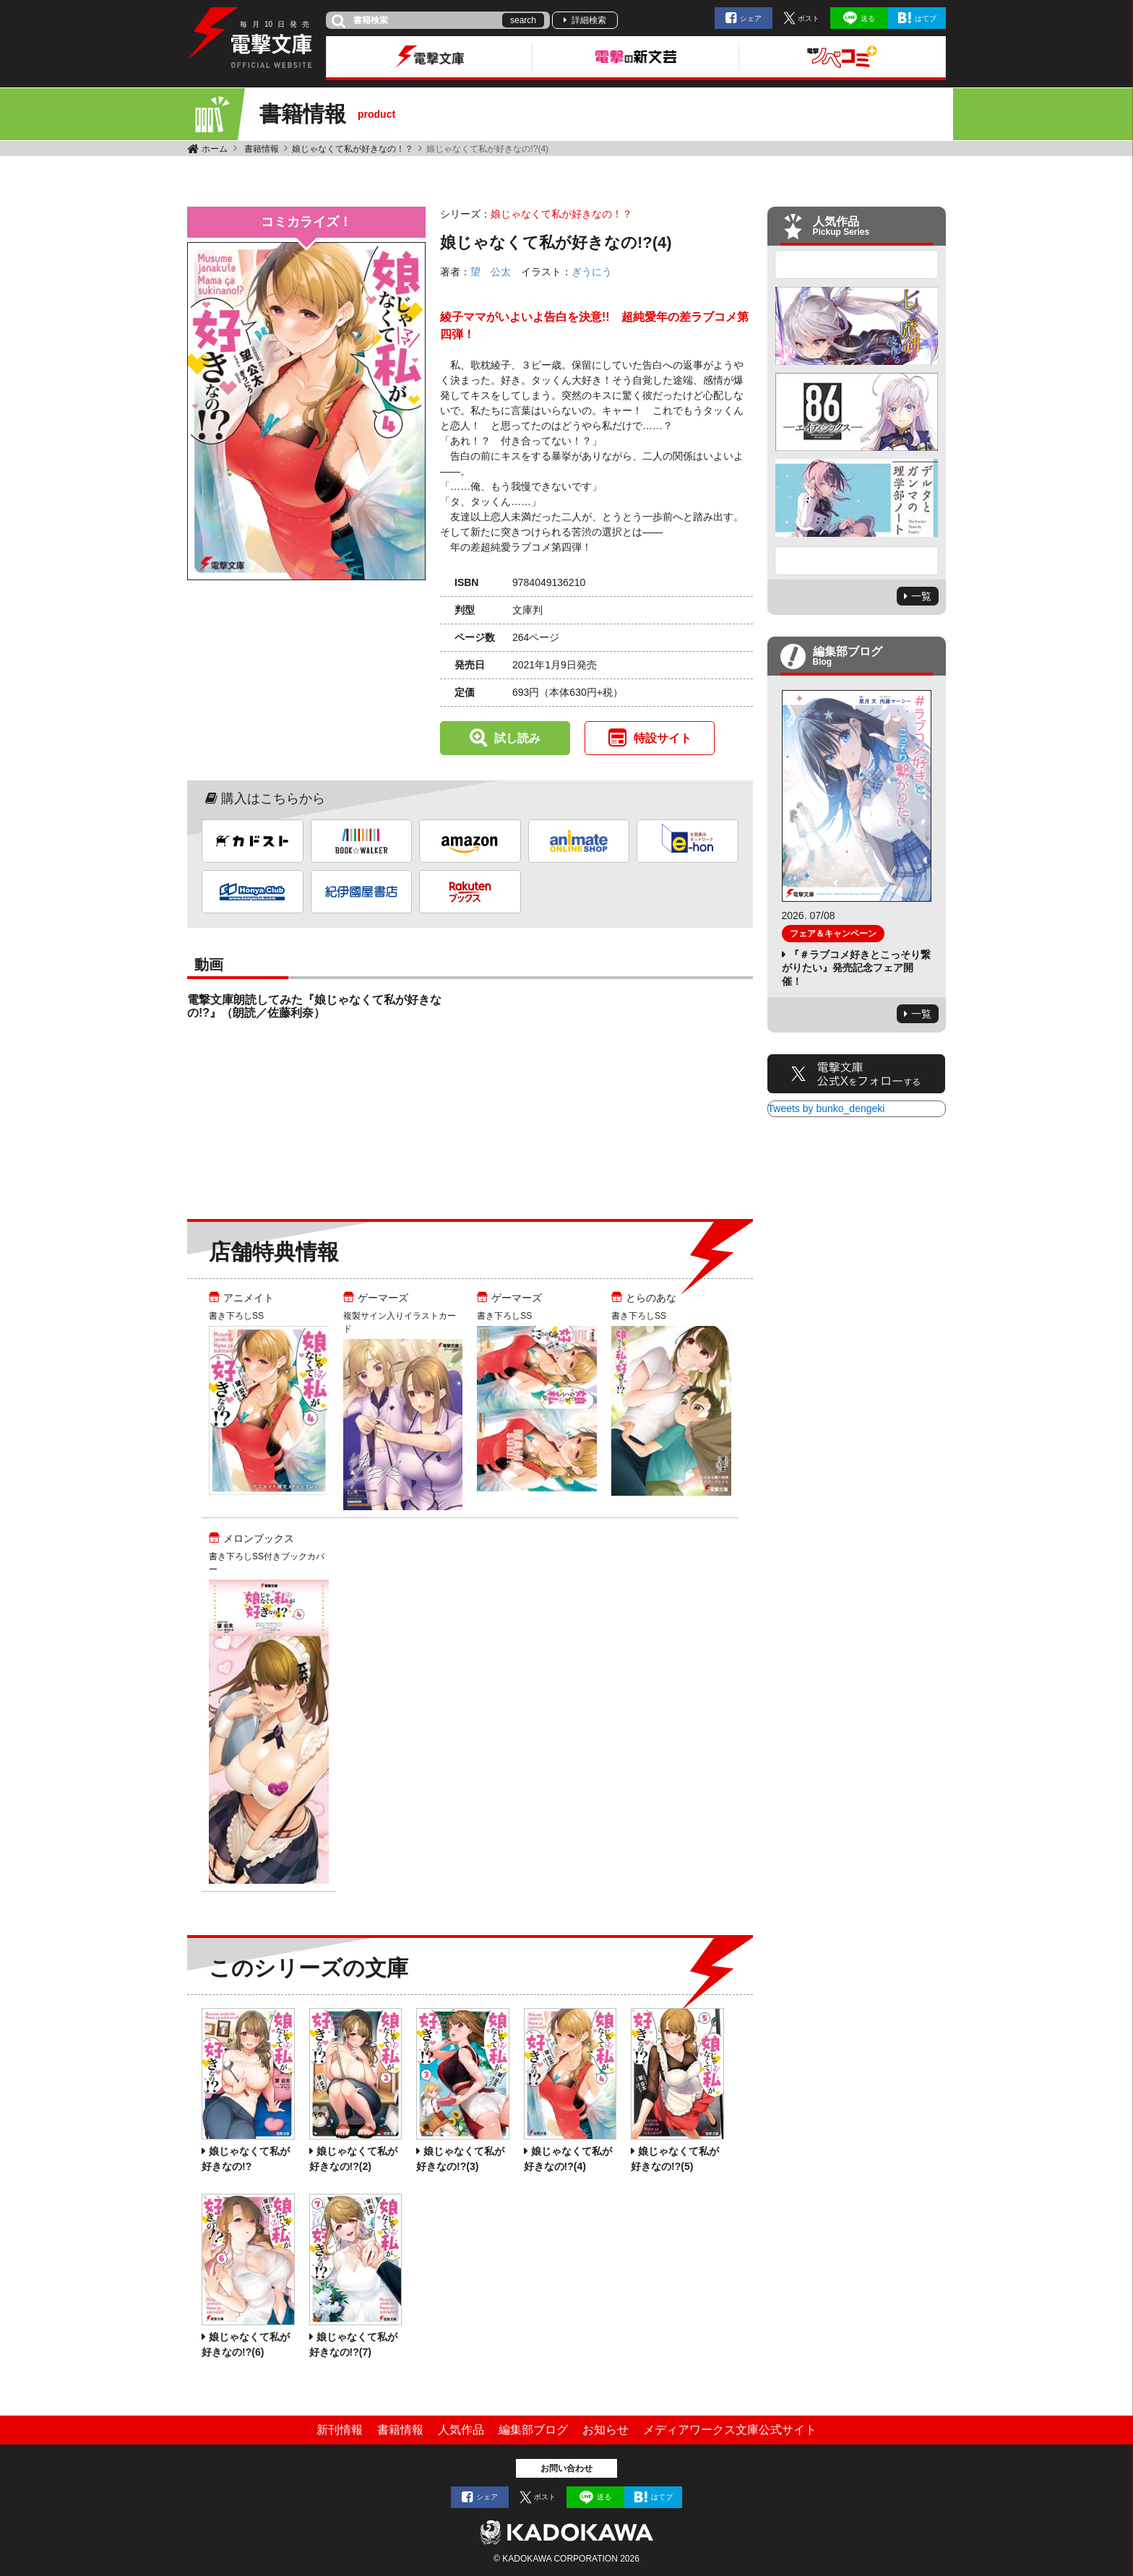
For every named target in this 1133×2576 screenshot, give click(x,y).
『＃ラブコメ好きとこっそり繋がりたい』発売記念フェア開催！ (856, 967)
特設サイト (663, 738)
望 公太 (490, 271)
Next (857, 560)
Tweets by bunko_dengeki (826, 1108)
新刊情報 (339, 2430)
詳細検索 (589, 20)
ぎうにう (592, 271)
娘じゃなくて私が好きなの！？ (352, 149)
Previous (857, 264)
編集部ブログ (533, 2430)
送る (868, 18)
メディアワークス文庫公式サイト (730, 2430)
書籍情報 (261, 149)
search (523, 20)
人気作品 (461, 2430)
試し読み (517, 738)
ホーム (215, 149)
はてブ (925, 18)
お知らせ (605, 2430)
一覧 (921, 596)
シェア (751, 18)
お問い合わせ (566, 2468)
